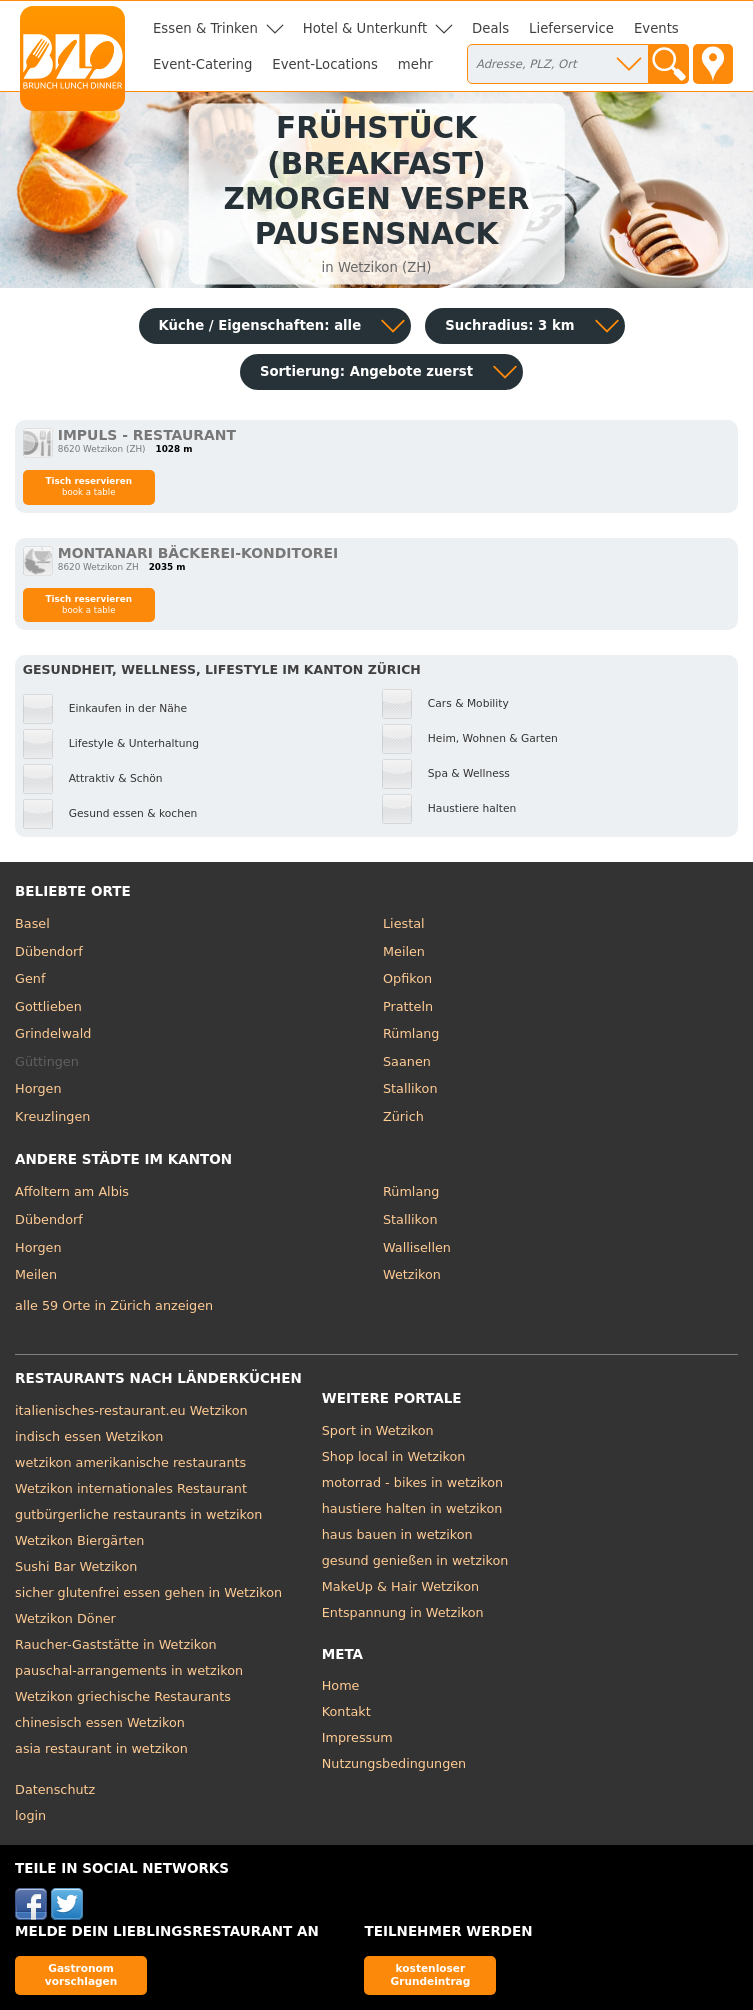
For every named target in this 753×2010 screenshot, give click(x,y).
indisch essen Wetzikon (89, 1436)
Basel (32, 923)
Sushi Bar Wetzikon (76, 1566)
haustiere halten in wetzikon (412, 1508)
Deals (490, 28)
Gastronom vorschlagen (81, 1974)
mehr (415, 64)
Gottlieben (48, 1006)
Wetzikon (412, 1274)
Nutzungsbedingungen (394, 1763)
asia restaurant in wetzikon (101, 1748)
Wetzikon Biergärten (79, 1540)
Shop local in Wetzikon (394, 1456)
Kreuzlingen (52, 1116)
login (30, 1815)
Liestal (404, 923)
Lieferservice (571, 28)
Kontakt (346, 1711)
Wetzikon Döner (65, 1618)
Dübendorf (49, 951)
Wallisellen (417, 1247)
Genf (30, 978)
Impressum (357, 1737)
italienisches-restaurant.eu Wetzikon (131, 1410)
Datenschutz (55, 1789)
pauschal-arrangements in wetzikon (129, 1670)
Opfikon (407, 978)
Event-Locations (325, 64)
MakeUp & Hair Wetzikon (400, 1586)
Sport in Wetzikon (378, 1430)
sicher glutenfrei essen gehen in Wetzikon (148, 1592)
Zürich (403, 1116)
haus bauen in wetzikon (397, 1534)
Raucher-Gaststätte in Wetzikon (116, 1644)
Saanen (407, 1061)
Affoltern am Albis (72, 1191)
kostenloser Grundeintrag (430, 1974)
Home (341, 1685)
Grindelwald (53, 1033)
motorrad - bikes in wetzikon (412, 1482)
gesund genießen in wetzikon (415, 1560)
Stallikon (410, 1088)
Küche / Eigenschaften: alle (260, 325)
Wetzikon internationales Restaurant (131, 1488)
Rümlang (411, 1033)
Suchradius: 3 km (509, 325)
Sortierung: (366, 371)
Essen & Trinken (205, 28)
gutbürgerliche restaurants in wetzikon (138, 1514)
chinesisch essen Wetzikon (100, 1722)
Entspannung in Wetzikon (403, 1612)
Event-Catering (202, 64)
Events (656, 28)
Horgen (38, 1088)
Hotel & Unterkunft (365, 28)
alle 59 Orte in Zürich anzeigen (114, 1305)
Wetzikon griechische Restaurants (123, 1696)
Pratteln (408, 1006)
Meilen (404, 951)
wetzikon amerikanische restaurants (130, 1462)
